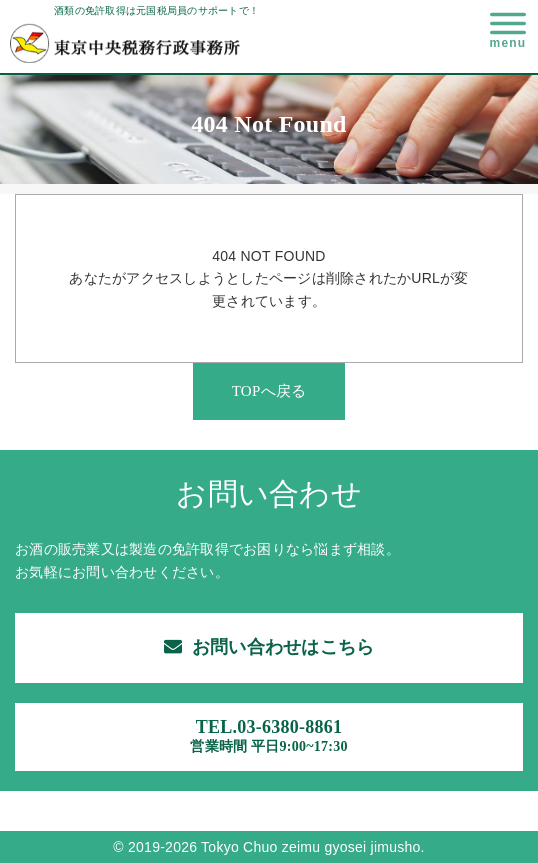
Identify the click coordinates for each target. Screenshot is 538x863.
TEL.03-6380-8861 (268, 736)
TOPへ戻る (269, 391)
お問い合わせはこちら (269, 647)
